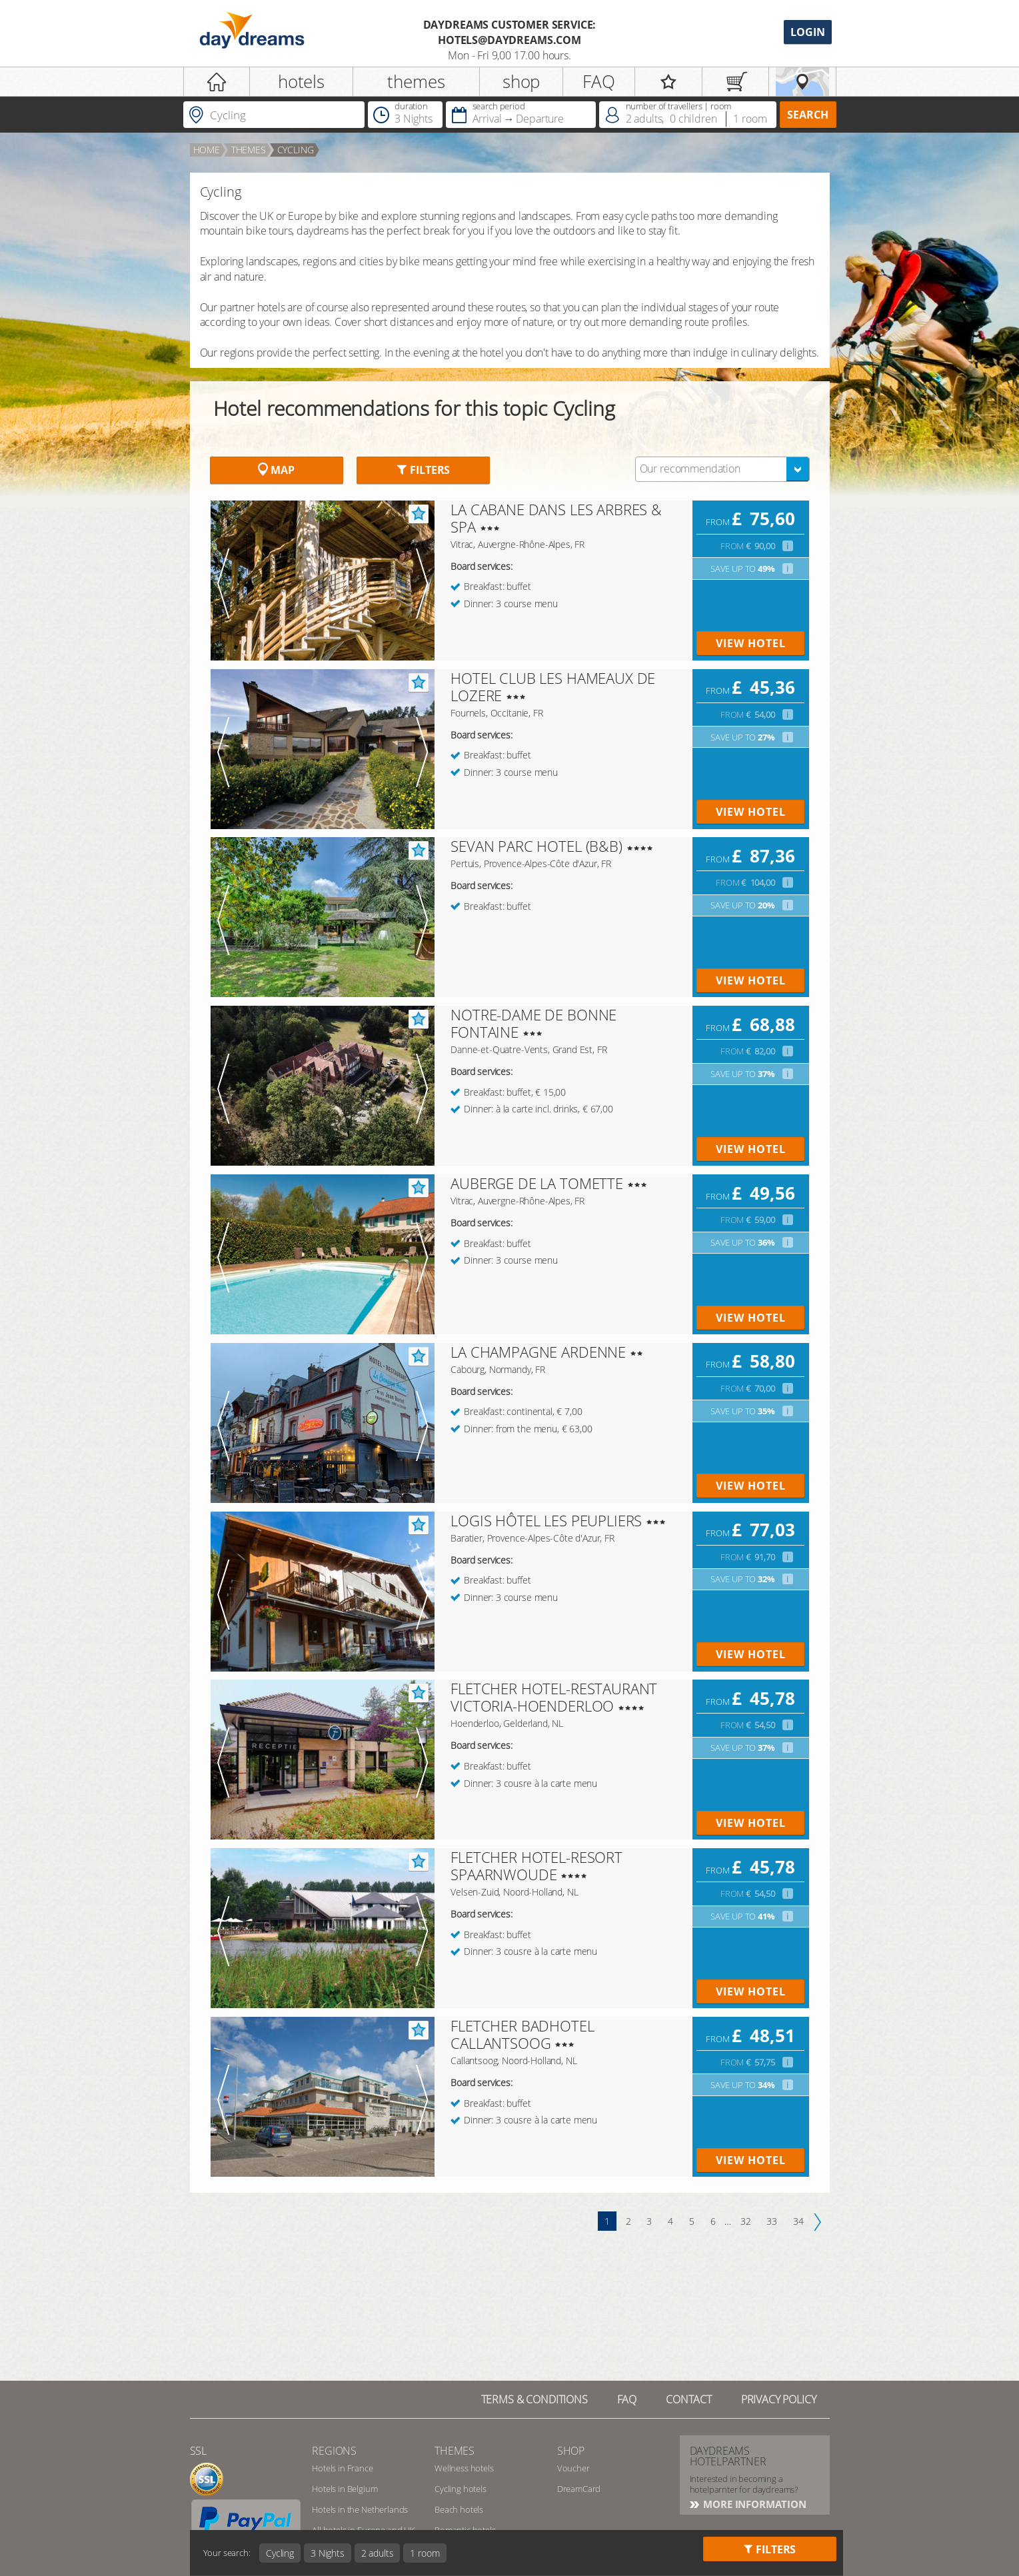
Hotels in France (342, 2468)
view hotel (751, 643)
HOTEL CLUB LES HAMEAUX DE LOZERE (553, 686)
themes (416, 81)
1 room (424, 2553)
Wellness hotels (464, 2468)
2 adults (377, 2553)
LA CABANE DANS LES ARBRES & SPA (556, 518)
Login (807, 32)
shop (521, 81)
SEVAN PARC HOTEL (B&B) (536, 846)
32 (745, 2221)
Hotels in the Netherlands (360, 2509)
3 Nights (328, 2553)
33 (771, 2221)
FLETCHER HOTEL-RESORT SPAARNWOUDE (536, 1865)
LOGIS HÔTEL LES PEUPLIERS (546, 1520)
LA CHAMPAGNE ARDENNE (538, 1352)
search (807, 114)
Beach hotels (459, 2509)
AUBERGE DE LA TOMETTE (537, 1183)
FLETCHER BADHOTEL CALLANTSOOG (522, 2034)
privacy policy (778, 2399)
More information (753, 2504)
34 (798, 2221)
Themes (248, 149)
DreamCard (579, 2489)
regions (334, 2450)
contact (689, 2399)
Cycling (295, 149)
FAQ (598, 81)
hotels (301, 81)
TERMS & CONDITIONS (534, 2399)
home (206, 149)
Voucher (573, 2468)
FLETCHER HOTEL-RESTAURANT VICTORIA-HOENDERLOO (554, 1697)
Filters (423, 470)
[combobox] (722, 469)
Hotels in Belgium (344, 2489)
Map (276, 470)
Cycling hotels (461, 2489)
